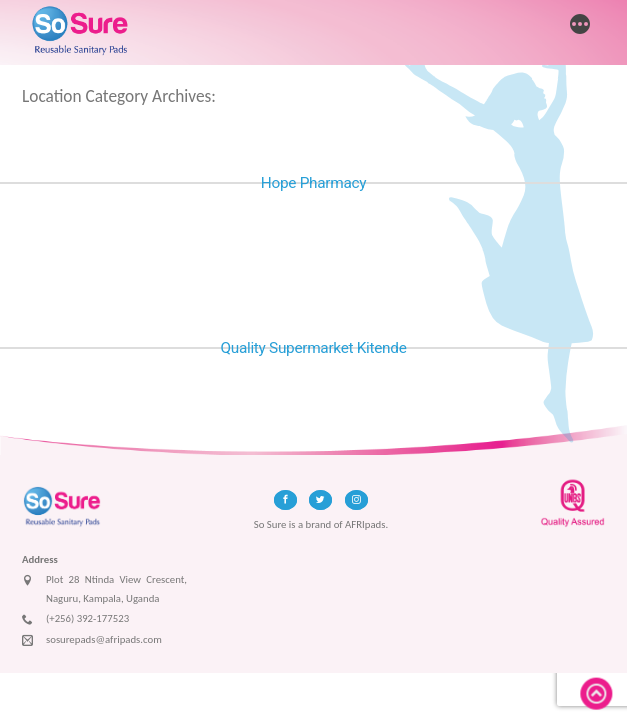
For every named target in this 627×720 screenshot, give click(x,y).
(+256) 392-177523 (75, 620)
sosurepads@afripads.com (92, 641)
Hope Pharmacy (313, 183)
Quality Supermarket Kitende (313, 348)
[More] (580, 26)
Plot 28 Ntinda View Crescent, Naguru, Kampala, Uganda (104, 589)
